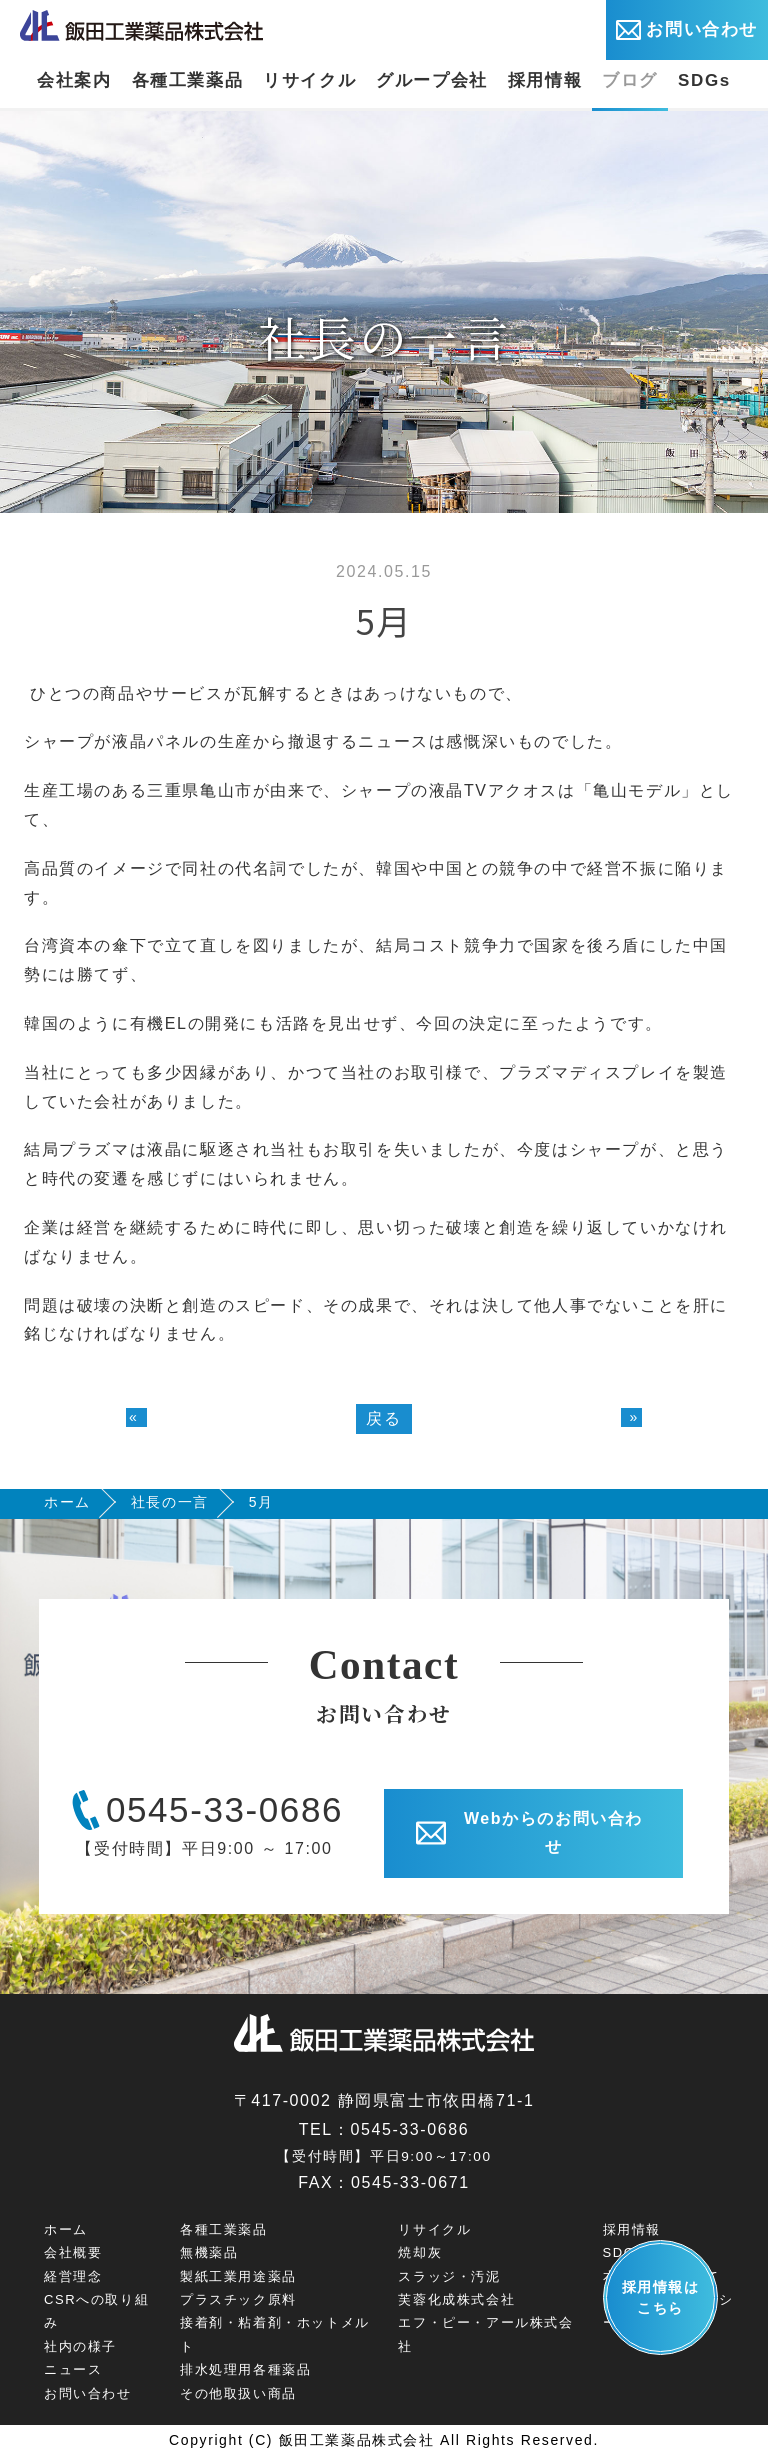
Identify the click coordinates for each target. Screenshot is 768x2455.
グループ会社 (432, 80)
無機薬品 (209, 2252)
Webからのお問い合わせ (529, 1833)
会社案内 (74, 80)
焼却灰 (420, 2252)
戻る (383, 1418)
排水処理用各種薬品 (245, 2369)
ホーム (67, 1502)
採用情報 (545, 80)
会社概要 (73, 2252)
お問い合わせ (687, 30)
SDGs (704, 80)
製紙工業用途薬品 (238, 2276)
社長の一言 (170, 1502)
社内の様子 (80, 2346)
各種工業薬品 (188, 80)
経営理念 (73, 2276)
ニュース (73, 2369)
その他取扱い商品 (238, 2393)
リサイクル (309, 80)
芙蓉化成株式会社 (456, 2299)
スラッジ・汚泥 (449, 2276)
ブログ (630, 80)
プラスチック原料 (238, 2299)
